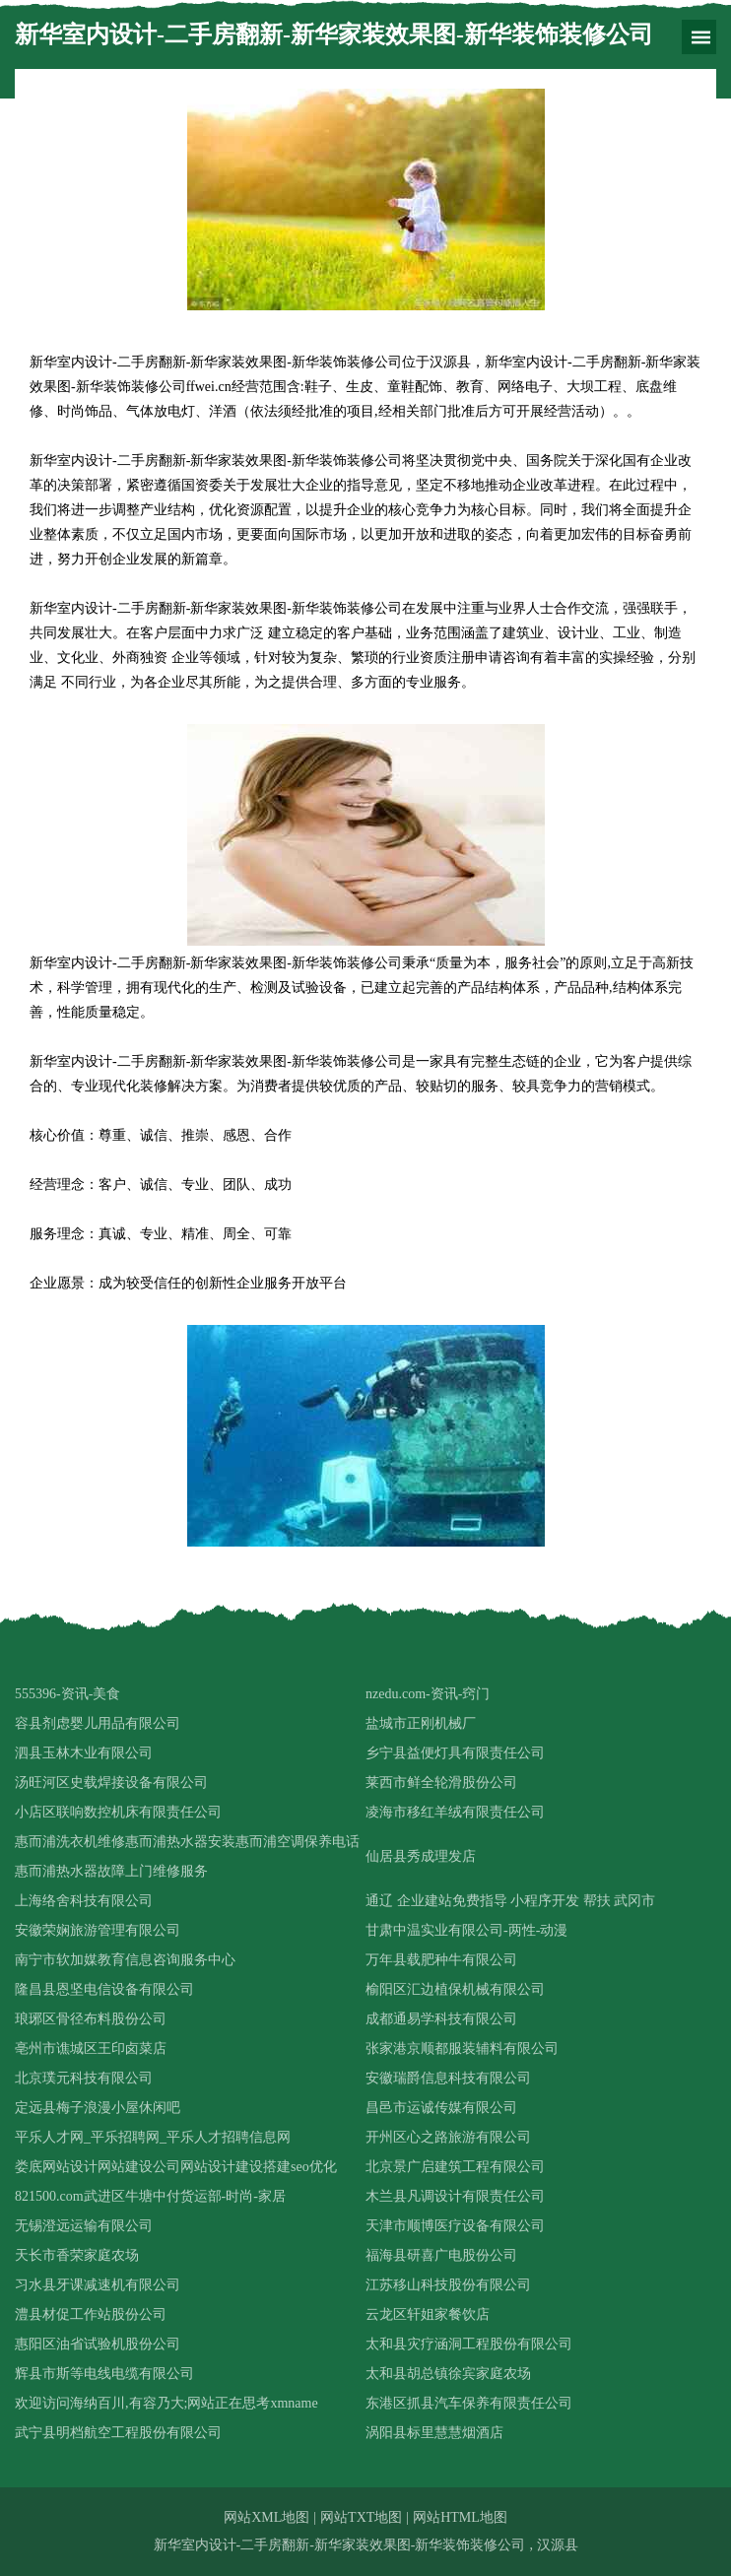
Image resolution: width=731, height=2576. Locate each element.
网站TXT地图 (361, 2517)
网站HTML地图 (460, 2517)
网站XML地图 (266, 2517)
